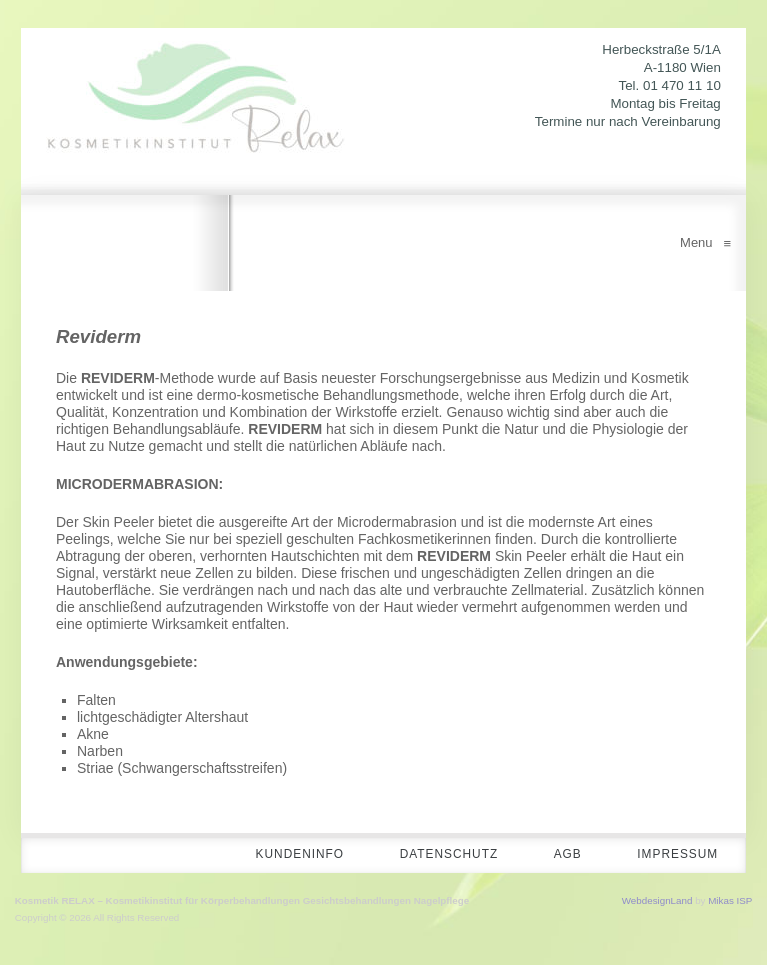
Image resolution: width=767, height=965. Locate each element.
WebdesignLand (657, 901)
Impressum (675, 856)
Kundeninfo (281, 856)
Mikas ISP (730, 901)
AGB (560, 856)
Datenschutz (436, 856)
